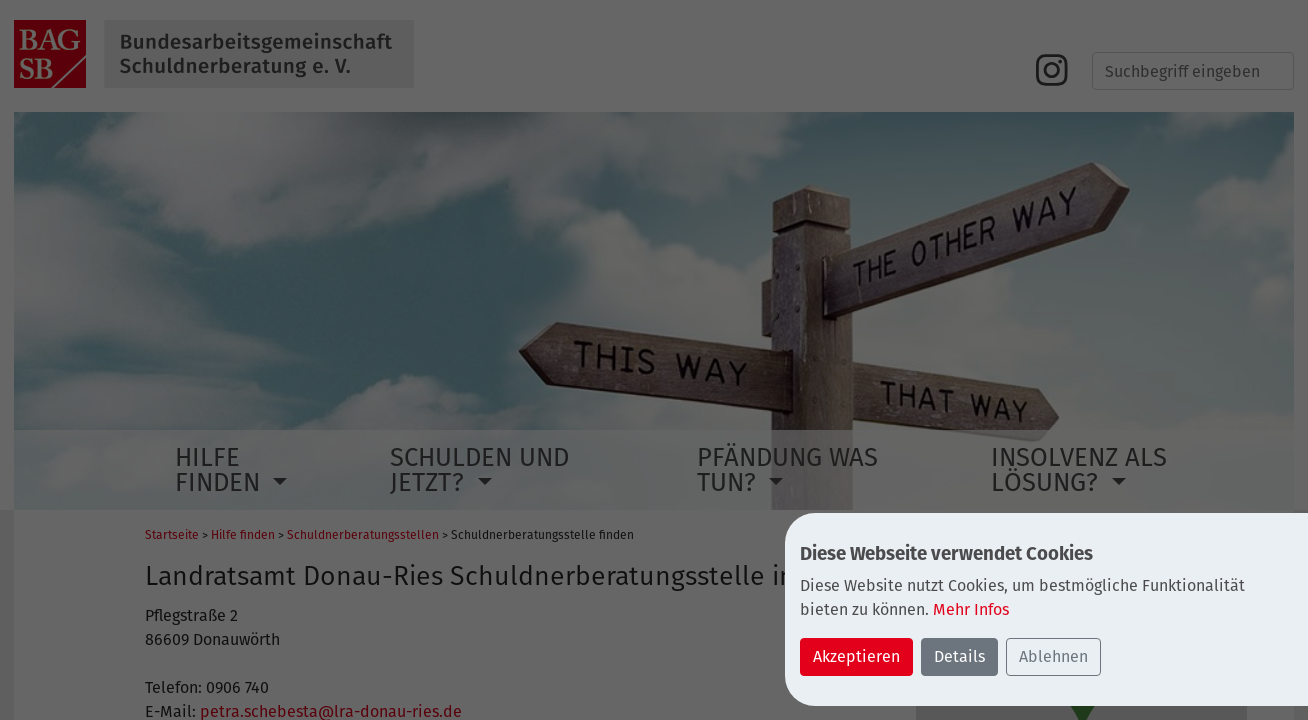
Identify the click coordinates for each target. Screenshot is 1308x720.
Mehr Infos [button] (971, 609)
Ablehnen (1053, 656)
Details (959, 656)
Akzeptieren (856, 656)
